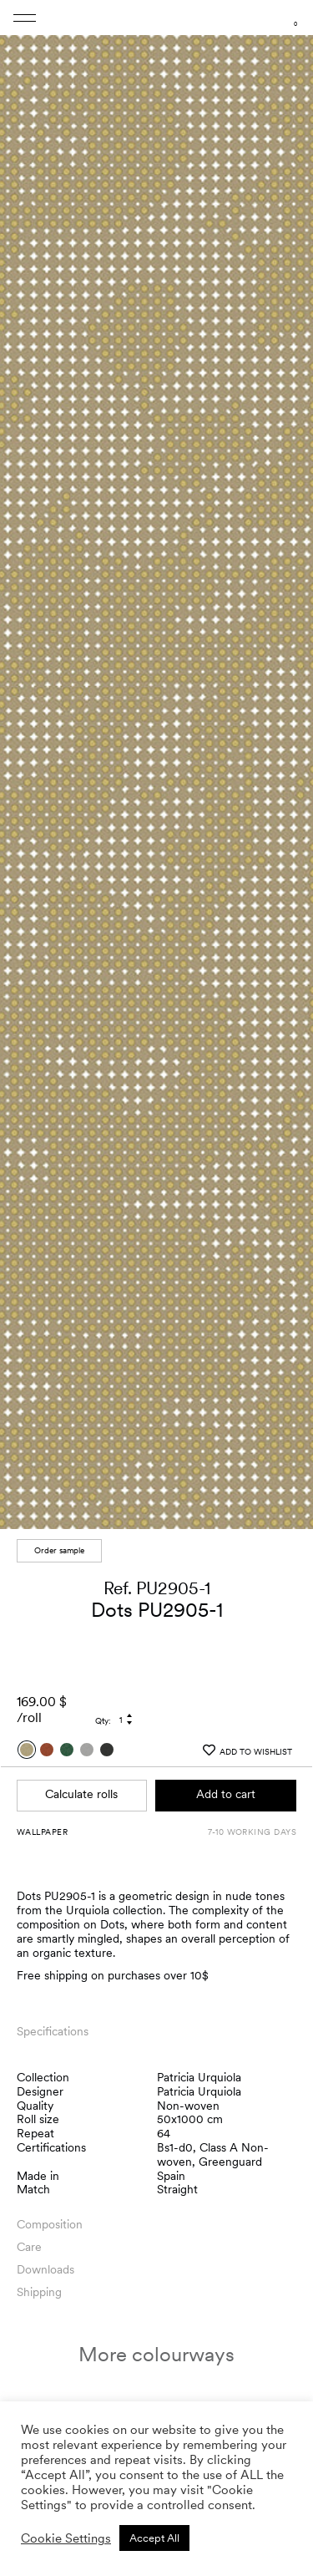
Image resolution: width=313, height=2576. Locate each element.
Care (29, 2239)
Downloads (45, 2262)
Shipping (39, 2284)
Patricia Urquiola (199, 2069)
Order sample (59, 1542)
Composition (50, 2216)
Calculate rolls (81, 1786)
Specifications (52, 2023)
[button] (284, 765)
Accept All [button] (154, 2538)
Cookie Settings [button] (66, 2538)
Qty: (103, 1713)
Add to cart (225, 1786)
